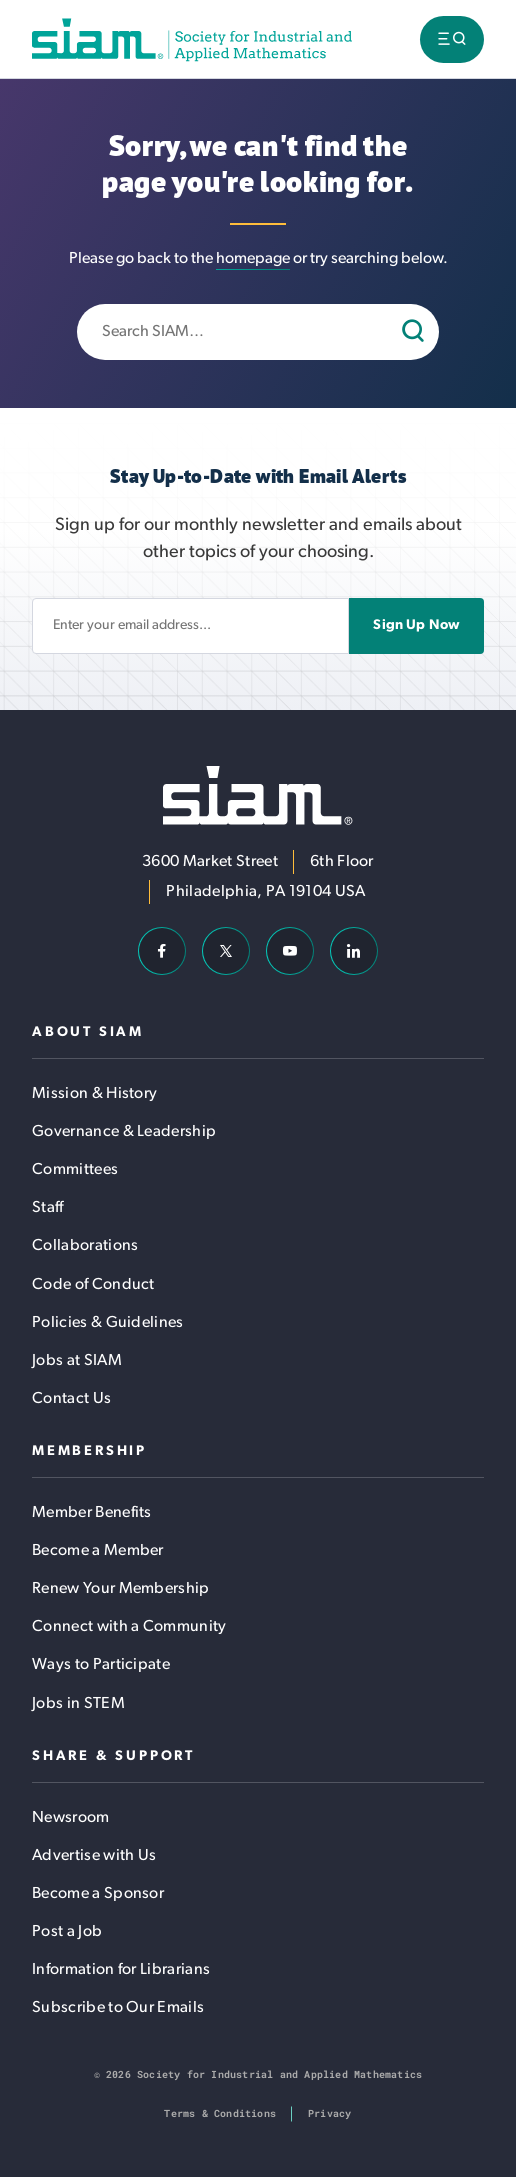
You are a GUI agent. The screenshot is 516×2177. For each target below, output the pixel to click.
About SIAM (88, 1032)
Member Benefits (92, 1513)
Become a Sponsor (98, 1894)
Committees (75, 1170)
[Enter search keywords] (257, 332)
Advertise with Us (94, 1856)
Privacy (329, 2113)
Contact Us (71, 1399)
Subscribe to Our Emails (118, 2008)
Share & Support (113, 1756)
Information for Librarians (121, 1970)
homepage (253, 259)
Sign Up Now (416, 625)
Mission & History (94, 1094)
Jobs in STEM (78, 1704)
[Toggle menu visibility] (452, 39)
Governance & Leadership (124, 1132)
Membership (89, 1451)
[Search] (415, 332)
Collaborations (85, 1246)
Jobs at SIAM (77, 1361)
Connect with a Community (129, 1627)
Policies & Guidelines (108, 1323)
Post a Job (67, 1932)
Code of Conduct (93, 1285)
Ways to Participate (101, 1665)
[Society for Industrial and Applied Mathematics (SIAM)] (192, 39)
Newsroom (71, 1818)
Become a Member (98, 1551)
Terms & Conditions (220, 2113)
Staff (48, 1208)
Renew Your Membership (121, 1589)
